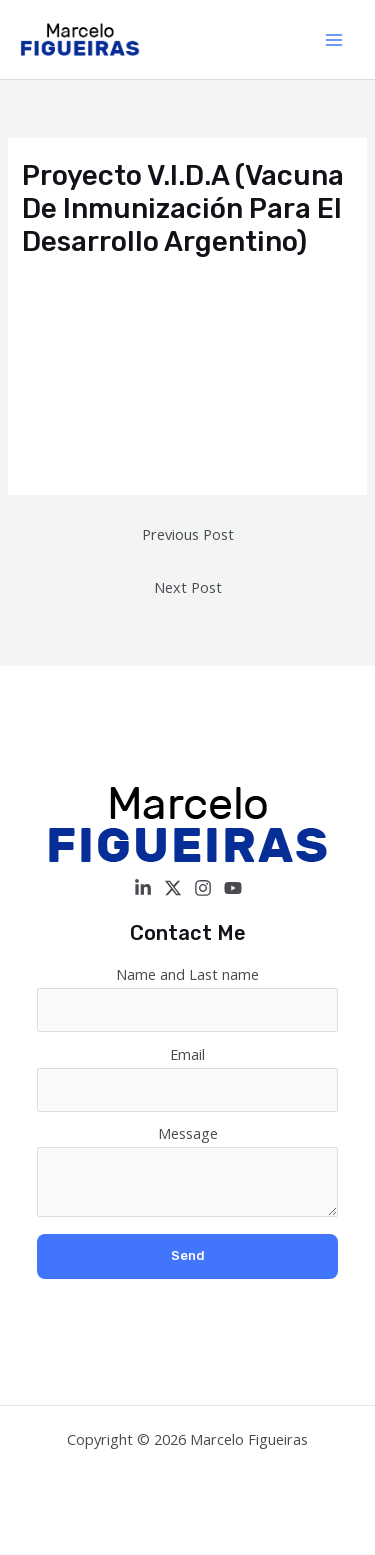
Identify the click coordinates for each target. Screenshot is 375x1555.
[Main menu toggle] (334, 40)
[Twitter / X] (173, 888)
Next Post (188, 587)
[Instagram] (203, 888)
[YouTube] (233, 888)
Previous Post (188, 534)
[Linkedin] (143, 888)
